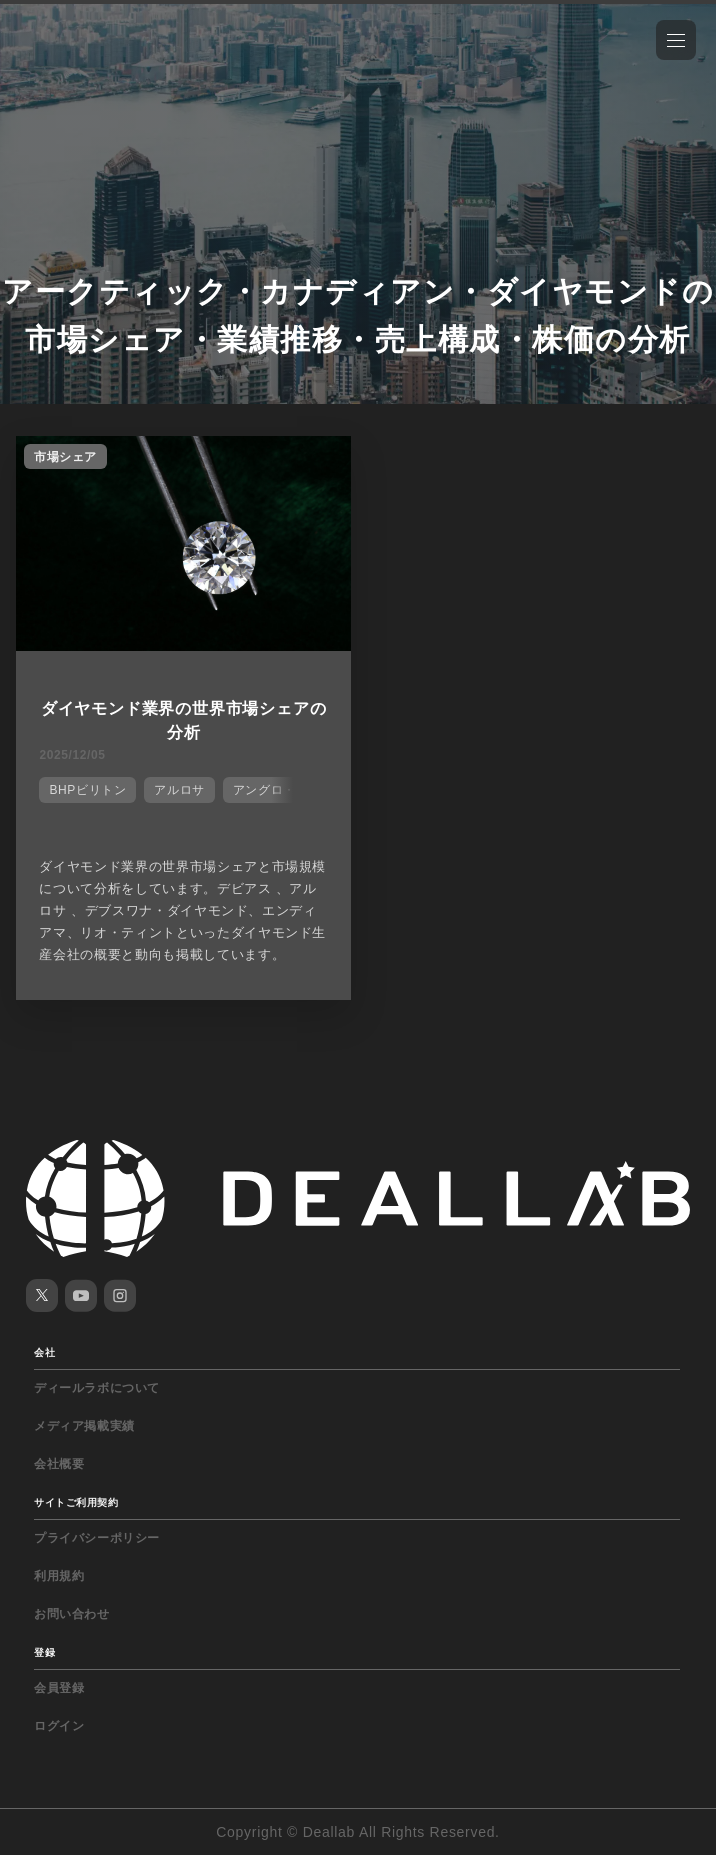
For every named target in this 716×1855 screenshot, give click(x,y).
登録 (44, 1652)
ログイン (59, 1726)
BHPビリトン (87, 790)
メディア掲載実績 (84, 1426)
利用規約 (59, 1576)
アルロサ (179, 790)
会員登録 (59, 1688)
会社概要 (59, 1464)
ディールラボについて (97, 1388)
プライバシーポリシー (97, 1538)
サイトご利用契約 (76, 1502)
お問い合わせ (72, 1614)
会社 (44, 1352)
